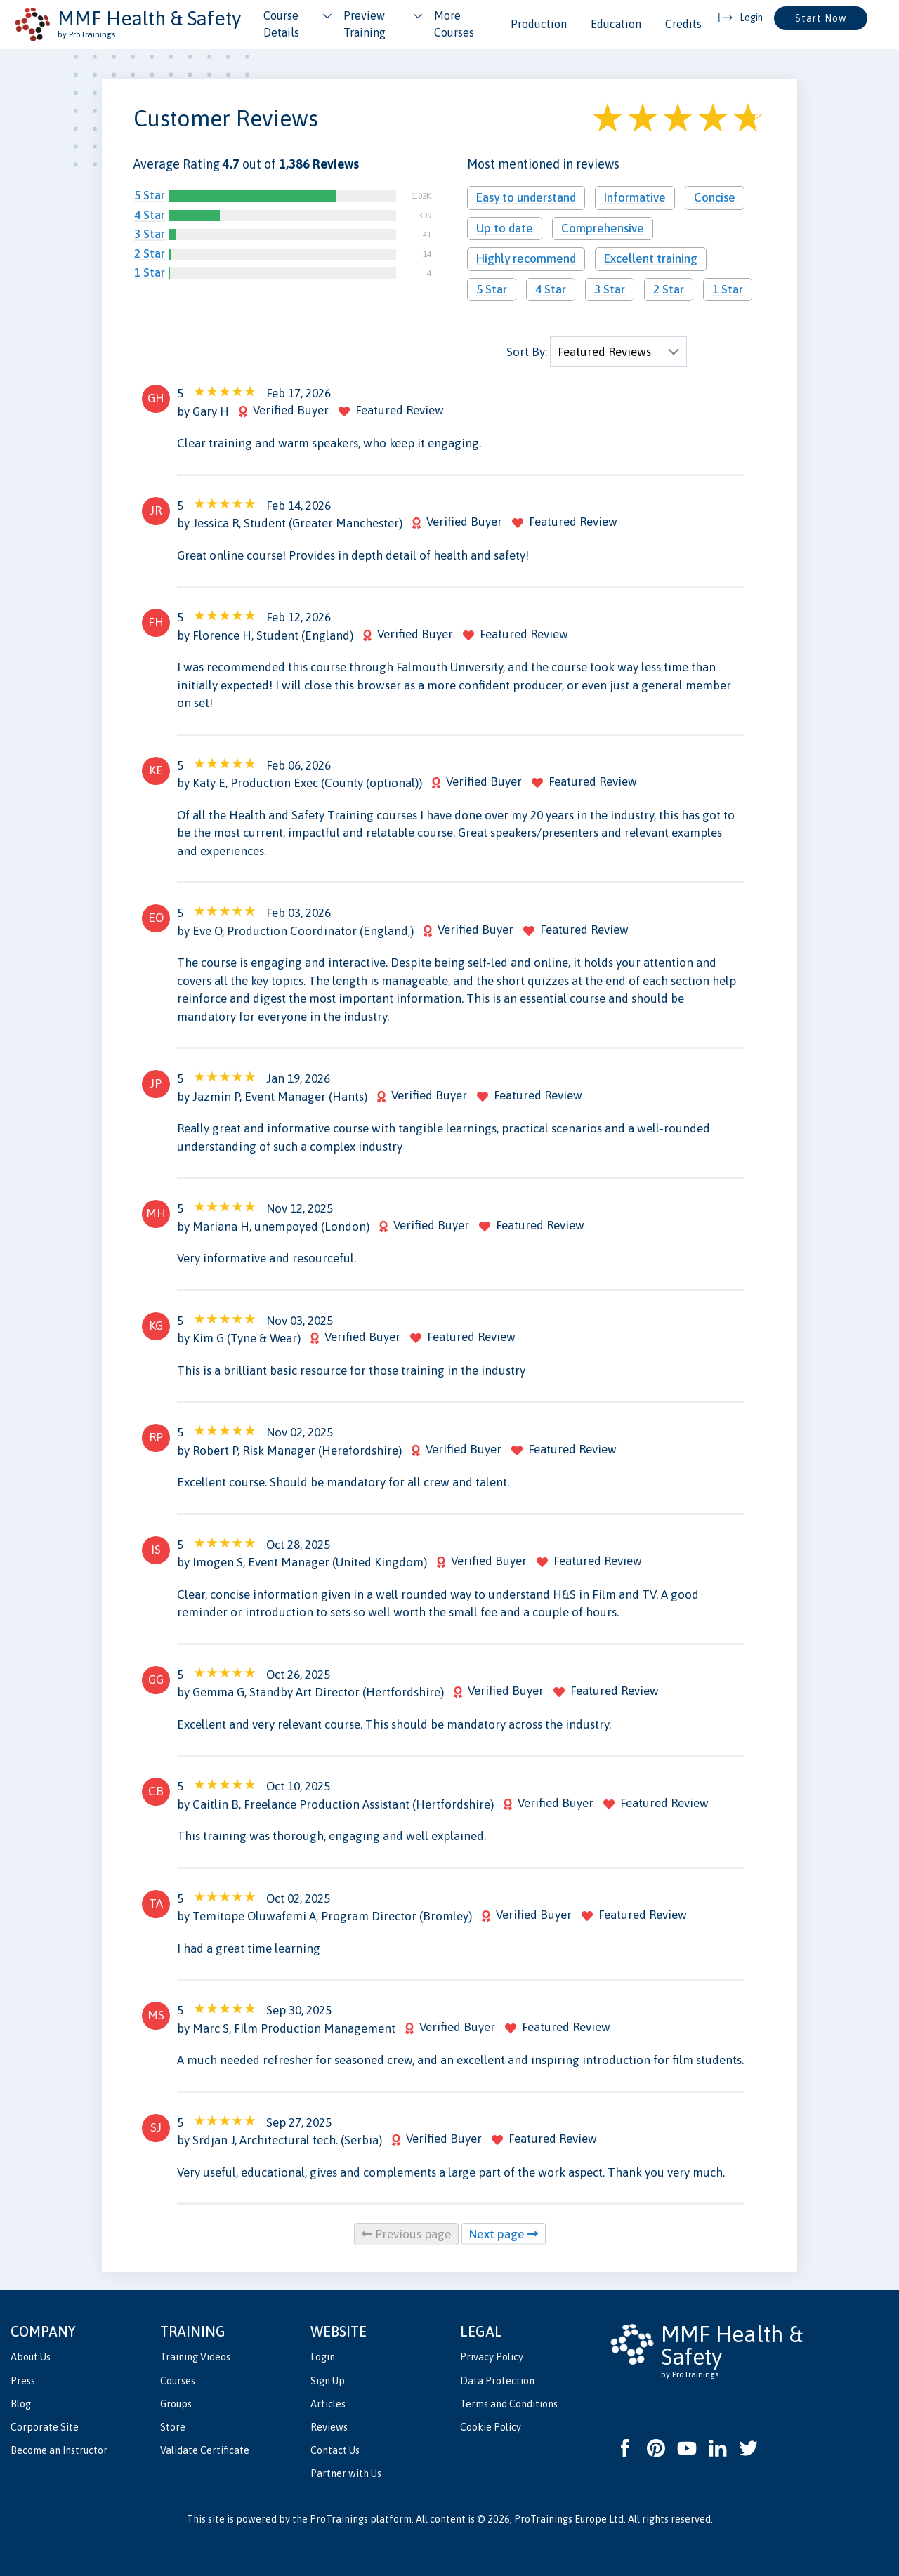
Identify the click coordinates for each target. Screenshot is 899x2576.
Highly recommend (526, 258)
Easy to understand (526, 197)
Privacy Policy (491, 2357)
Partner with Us (345, 2473)
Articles (328, 2404)
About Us (31, 2357)
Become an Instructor (59, 2450)
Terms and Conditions (509, 2404)
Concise (714, 197)
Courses (177, 2380)
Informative (635, 197)
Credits (683, 24)
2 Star (149, 253)
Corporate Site (45, 2427)
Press (23, 2380)
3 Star (149, 234)
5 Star (149, 195)
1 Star (149, 272)
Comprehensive (602, 228)
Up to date (504, 228)
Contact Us (335, 2450)
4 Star (149, 215)
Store (172, 2427)
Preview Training (364, 24)
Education (616, 24)
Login (322, 2357)
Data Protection (497, 2380)
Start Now (820, 18)
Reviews (329, 2427)
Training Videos (195, 2357)
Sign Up (327, 2380)
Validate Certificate (204, 2450)
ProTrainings (339, 2519)
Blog (21, 2404)
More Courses (454, 24)
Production (539, 24)
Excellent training (650, 258)
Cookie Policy (490, 2427)
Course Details (281, 24)
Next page (503, 2234)
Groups (176, 2404)
